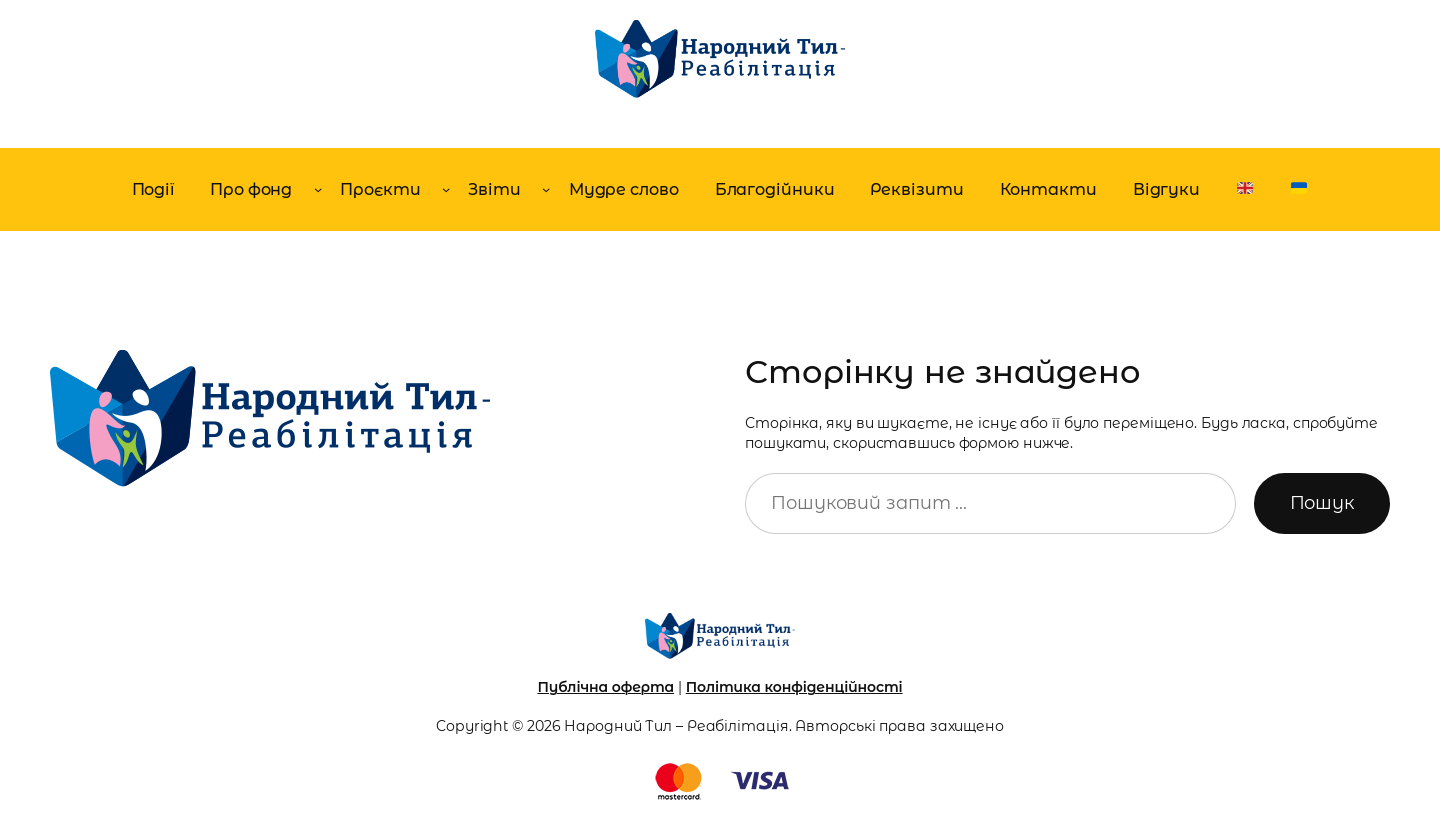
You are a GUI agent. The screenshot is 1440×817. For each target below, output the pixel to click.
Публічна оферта (605, 687)
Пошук (1322, 503)
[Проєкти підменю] (446, 189)
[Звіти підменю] (546, 189)
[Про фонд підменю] (318, 189)
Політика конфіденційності (794, 687)
